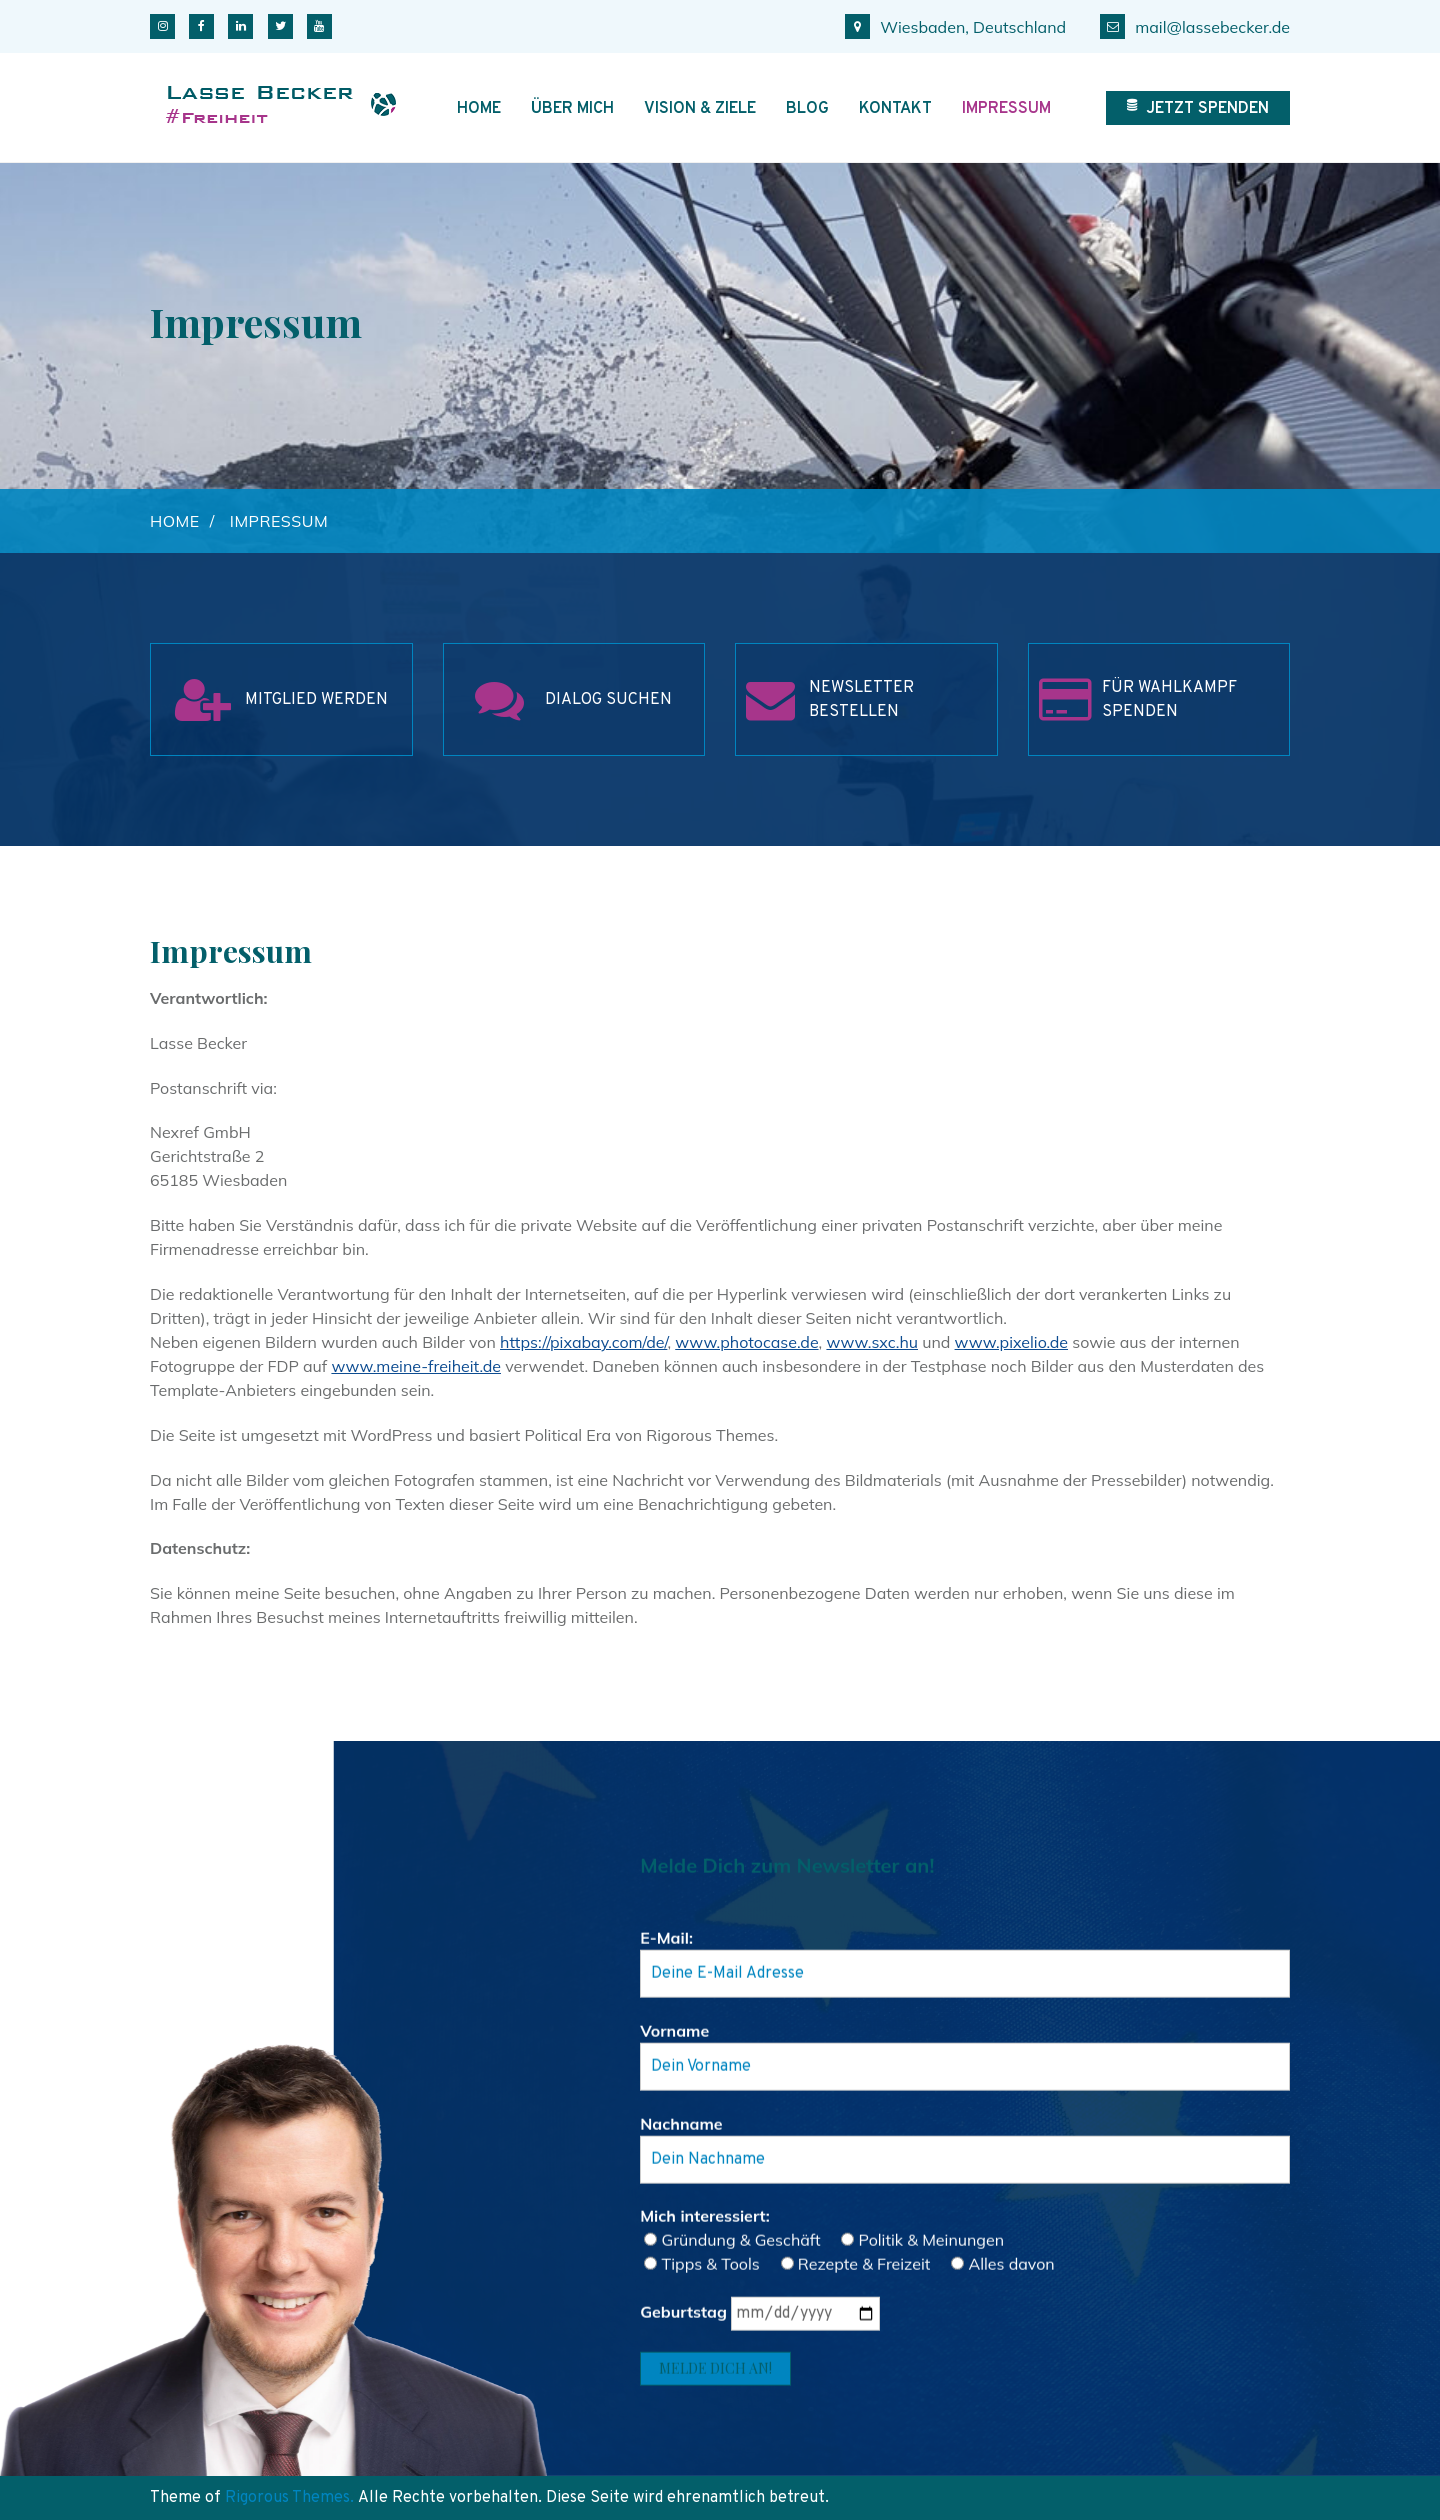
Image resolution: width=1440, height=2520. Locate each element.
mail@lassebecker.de (1195, 26)
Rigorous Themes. (289, 2498)
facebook (201, 26)
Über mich (572, 109)
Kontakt (895, 109)
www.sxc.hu (872, 1342)
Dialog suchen (608, 700)
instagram (162, 26)
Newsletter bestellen (861, 700)
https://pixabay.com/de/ (583, 1342)
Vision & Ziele (700, 109)
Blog (807, 109)
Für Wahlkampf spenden (1169, 700)
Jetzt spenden (1198, 109)
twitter (280, 26)
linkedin (240, 26)
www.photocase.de (746, 1342)
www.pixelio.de (1011, 1342)
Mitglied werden (316, 700)
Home (479, 109)
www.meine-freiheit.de (416, 1366)
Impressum (1006, 109)
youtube (319, 26)
